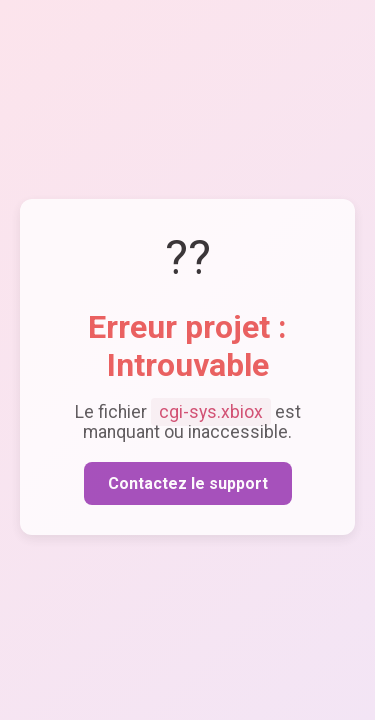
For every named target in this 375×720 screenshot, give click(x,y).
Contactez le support (188, 484)
